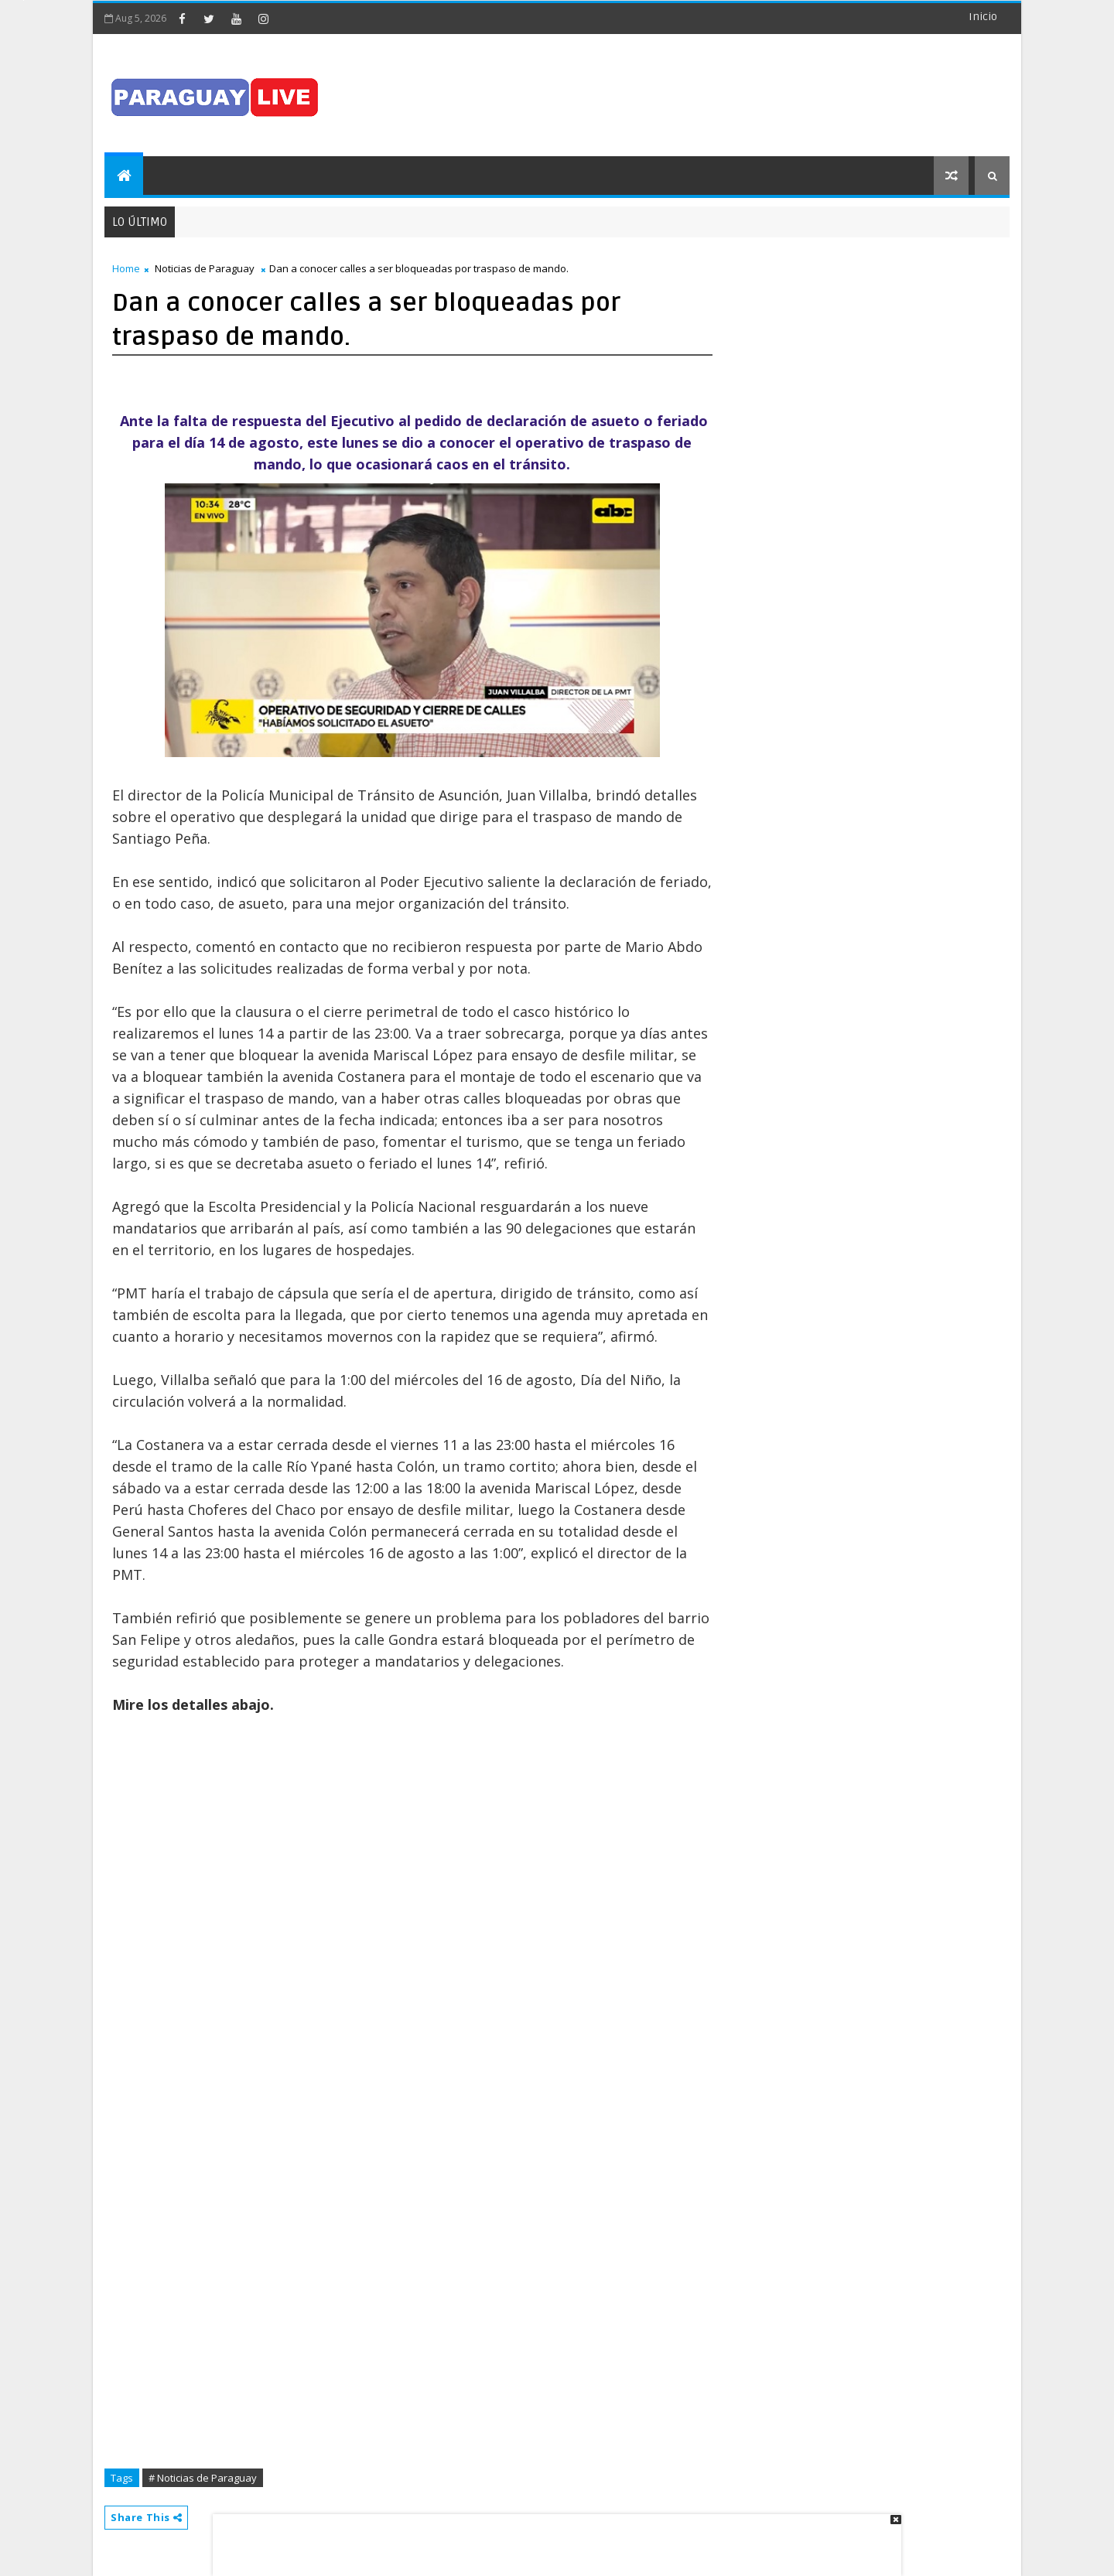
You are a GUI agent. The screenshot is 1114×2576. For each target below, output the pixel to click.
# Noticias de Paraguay (203, 2478)
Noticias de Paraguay (205, 268)
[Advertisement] (551, 2537)
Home (126, 268)
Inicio (983, 16)
